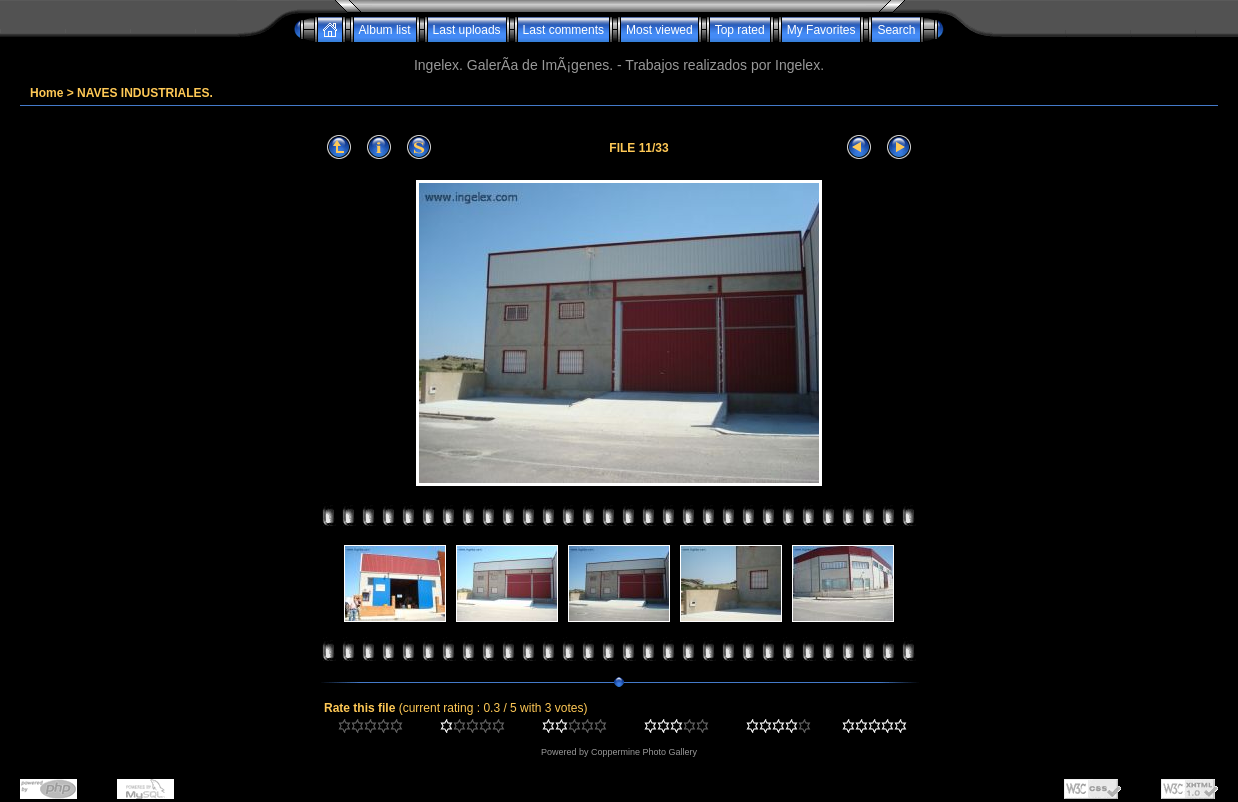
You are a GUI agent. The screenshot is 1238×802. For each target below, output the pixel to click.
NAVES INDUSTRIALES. (145, 93)
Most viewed (659, 30)
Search (896, 30)
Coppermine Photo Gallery (644, 752)
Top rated (740, 30)
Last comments (563, 30)
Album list (385, 30)
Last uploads (467, 30)
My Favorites (821, 30)
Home (46, 93)
